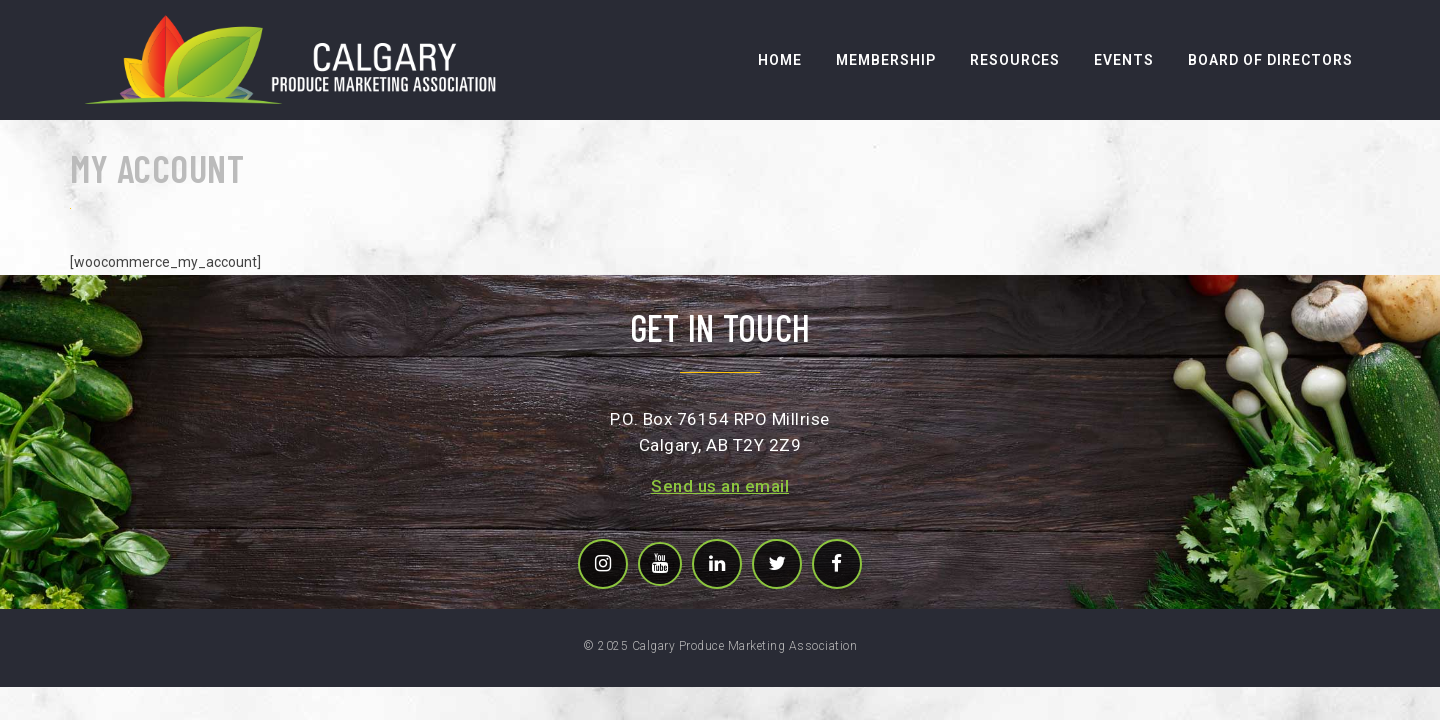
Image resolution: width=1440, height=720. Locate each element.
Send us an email (720, 486)
